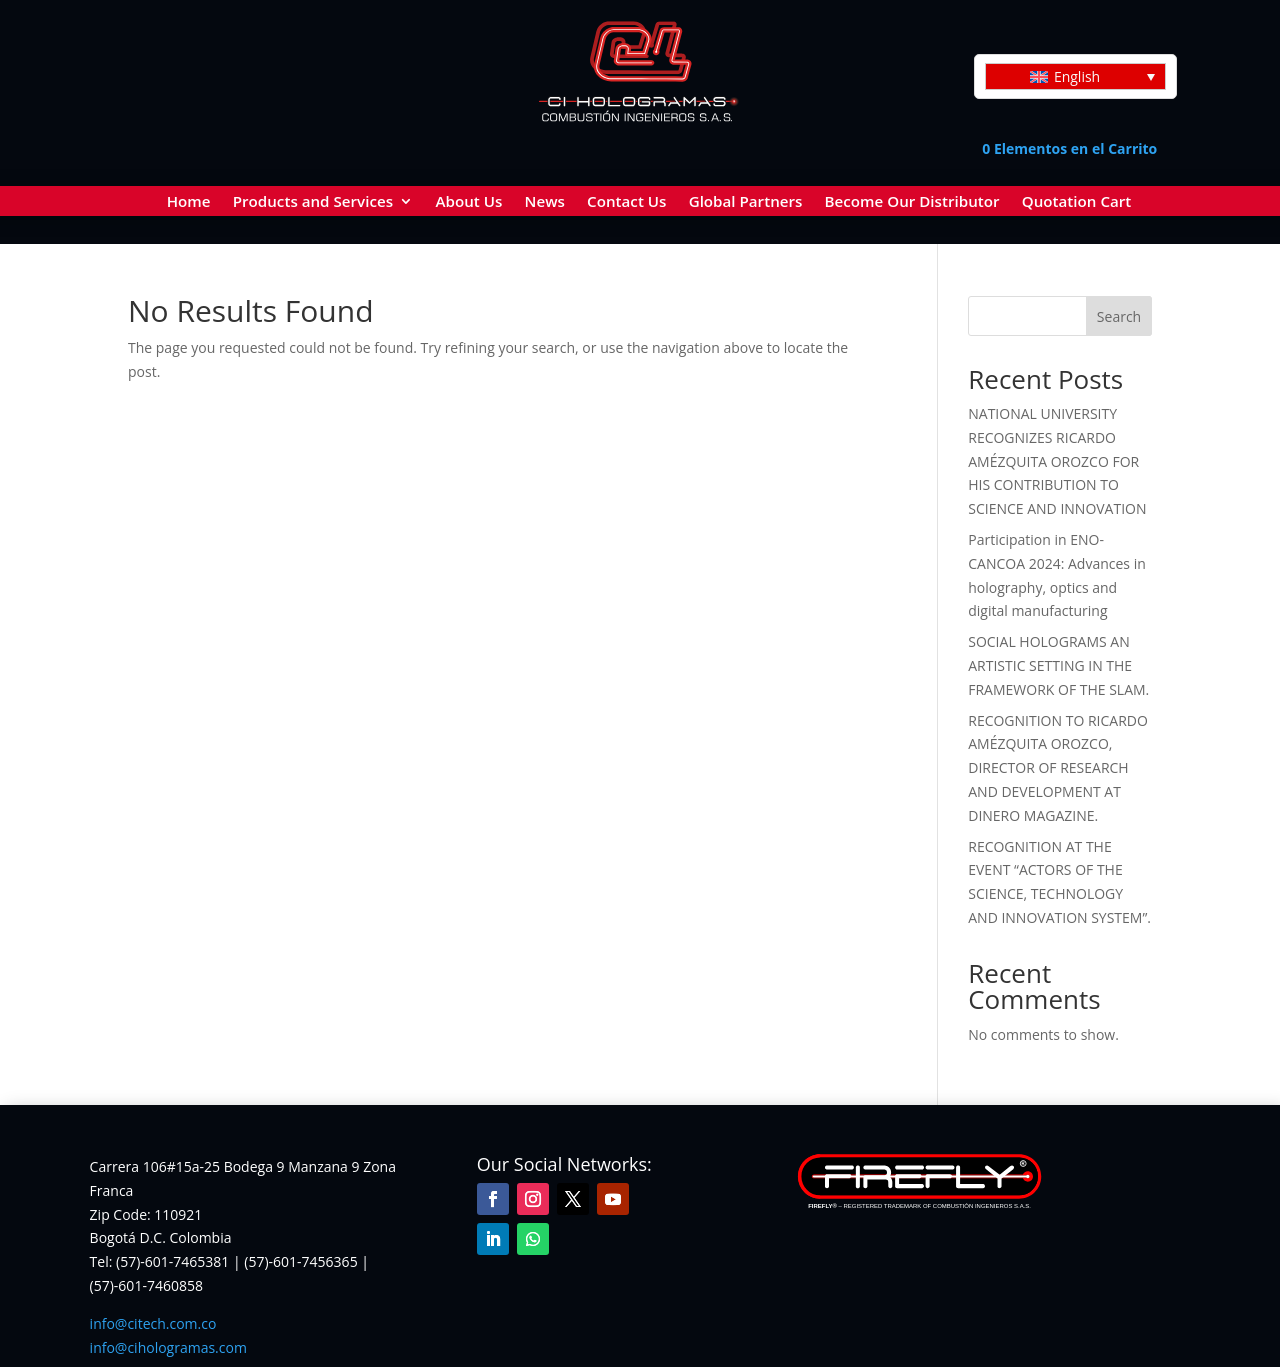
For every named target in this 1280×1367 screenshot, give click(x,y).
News (545, 202)
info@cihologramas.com (168, 1345)
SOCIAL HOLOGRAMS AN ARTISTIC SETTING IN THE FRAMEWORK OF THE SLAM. (1058, 663)
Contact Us (626, 202)
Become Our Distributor (912, 202)
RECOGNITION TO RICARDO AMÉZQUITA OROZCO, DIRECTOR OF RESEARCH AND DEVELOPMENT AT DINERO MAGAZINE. (1058, 766)
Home (189, 202)
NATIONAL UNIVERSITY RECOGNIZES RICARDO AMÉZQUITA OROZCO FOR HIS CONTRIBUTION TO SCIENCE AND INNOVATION (1057, 459)
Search (1119, 314)
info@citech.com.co (153, 1321)
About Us (468, 202)
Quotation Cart (1077, 202)
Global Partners (746, 202)
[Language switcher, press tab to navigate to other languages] (1075, 76)
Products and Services (313, 202)
